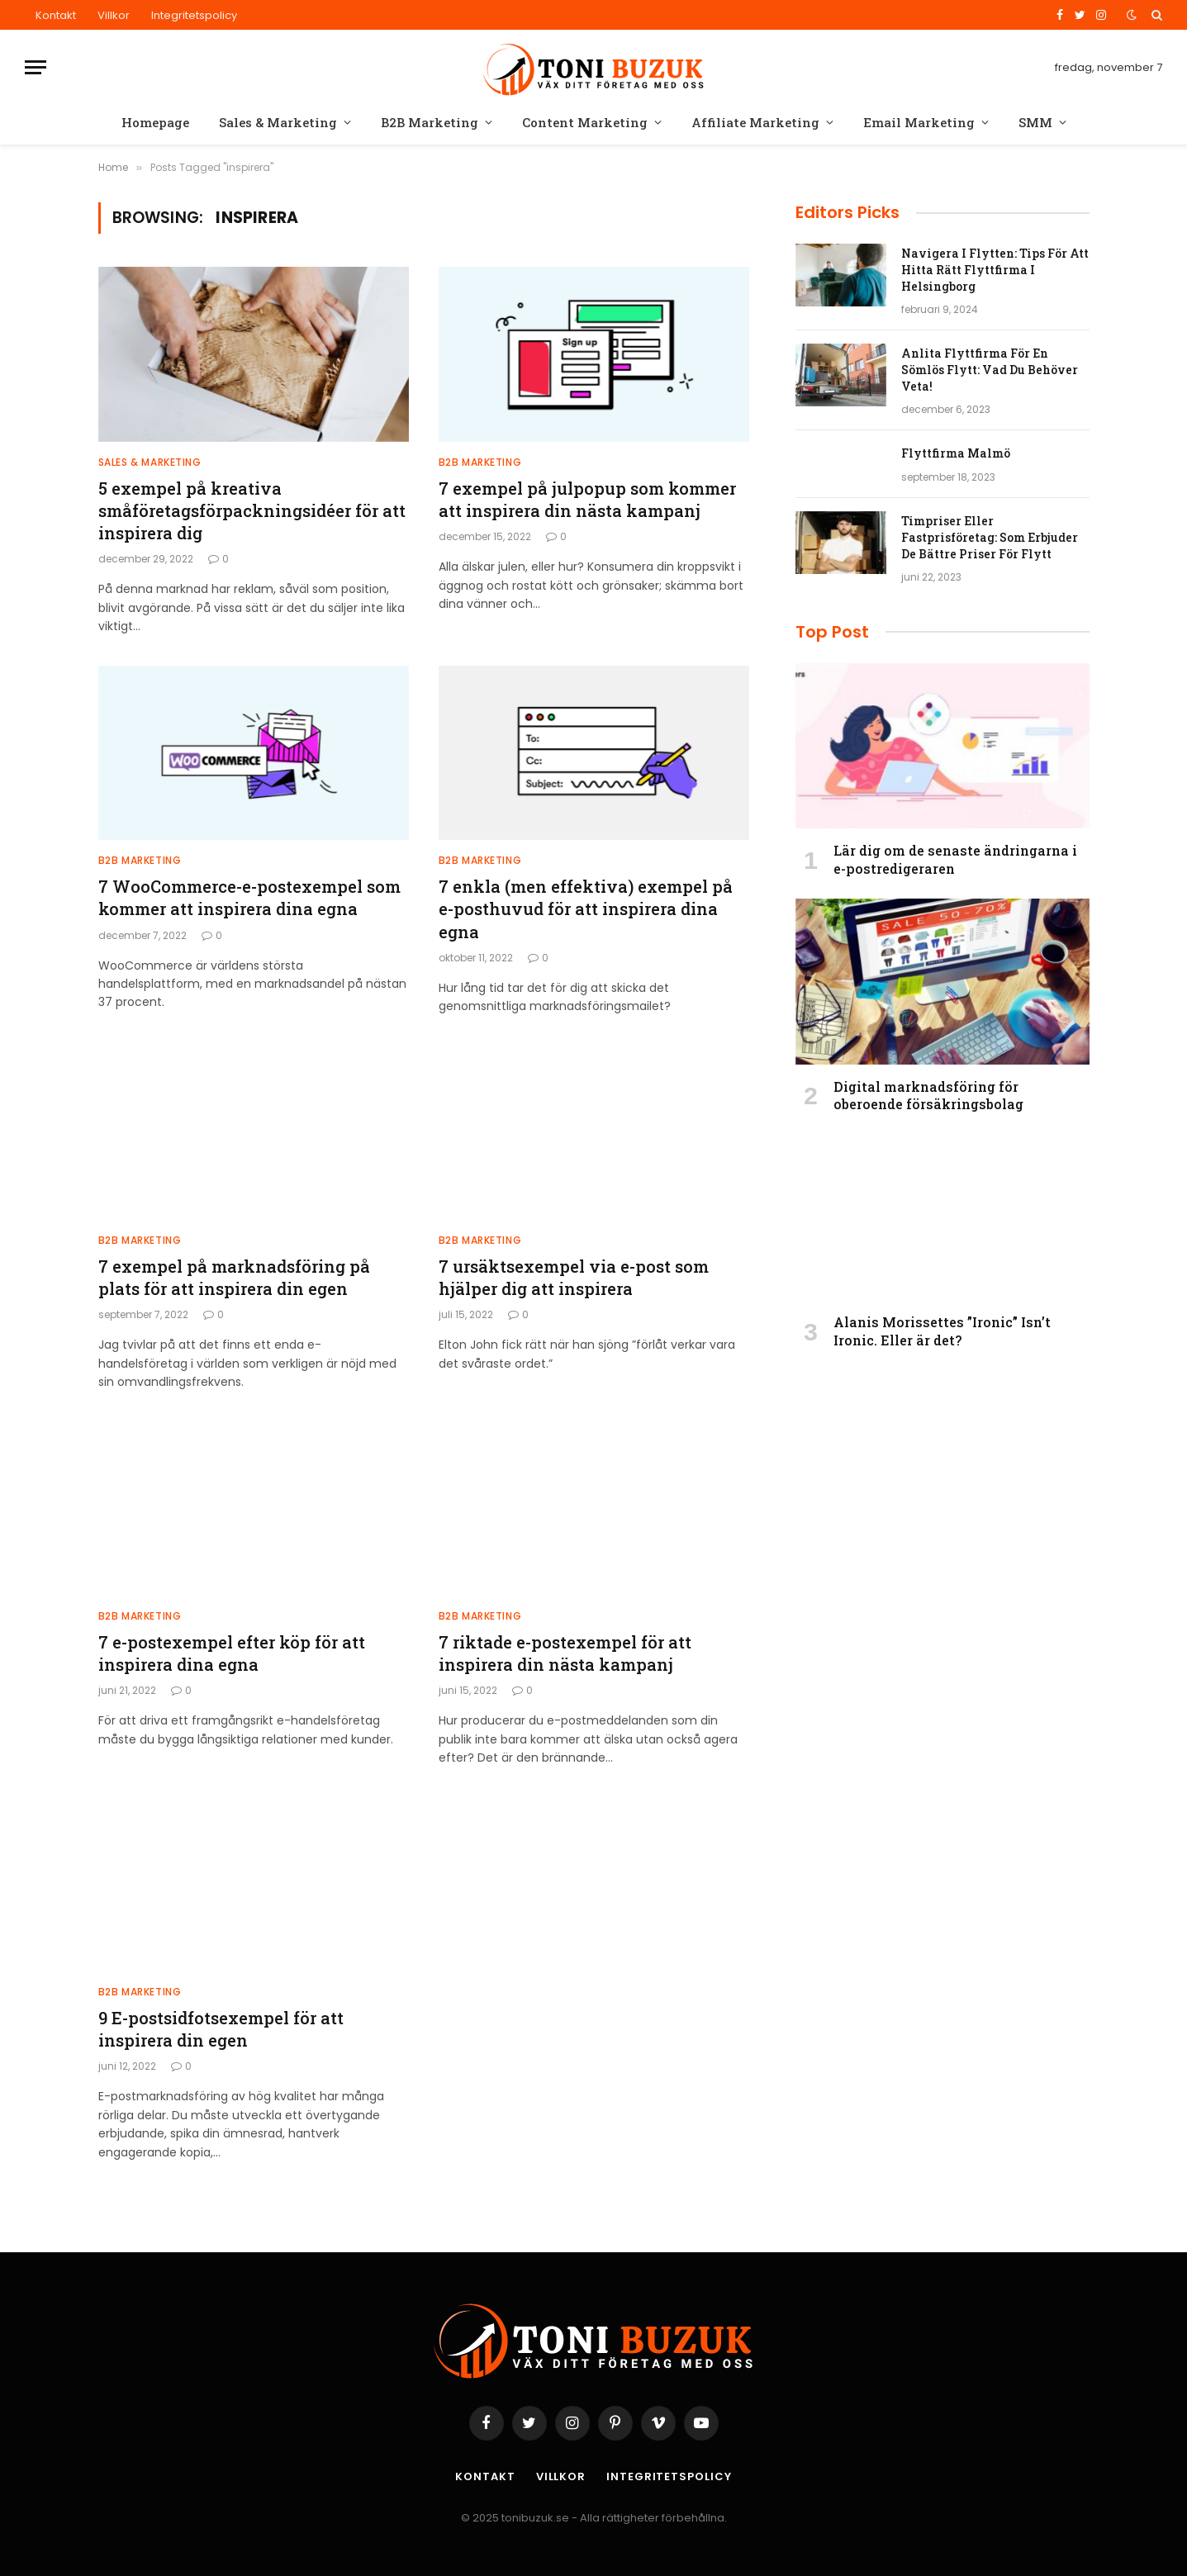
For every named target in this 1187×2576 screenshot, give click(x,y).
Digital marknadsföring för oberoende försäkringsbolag (928, 1095)
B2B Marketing (429, 122)
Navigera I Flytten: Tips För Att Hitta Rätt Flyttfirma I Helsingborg (995, 269)
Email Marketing (919, 122)
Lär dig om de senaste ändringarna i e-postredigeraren (955, 859)
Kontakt (56, 15)
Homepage (155, 122)
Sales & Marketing (278, 122)
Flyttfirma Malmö (955, 453)
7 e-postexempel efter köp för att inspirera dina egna (231, 1653)
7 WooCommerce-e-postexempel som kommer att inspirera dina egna (249, 897)
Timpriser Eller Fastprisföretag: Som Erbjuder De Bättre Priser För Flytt (989, 537)
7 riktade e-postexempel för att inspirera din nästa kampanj (565, 1653)
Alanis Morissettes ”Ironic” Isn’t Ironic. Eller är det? (942, 1331)
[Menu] (35, 67)
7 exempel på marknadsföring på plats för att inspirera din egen (234, 1277)
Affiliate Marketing (755, 122)
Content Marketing (585, 122)
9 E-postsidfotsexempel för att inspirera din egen (221, 2029)
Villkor (113, 15)
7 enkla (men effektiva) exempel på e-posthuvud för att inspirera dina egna (586, 908)
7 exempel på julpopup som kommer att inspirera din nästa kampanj (587, 499)
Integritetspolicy (194, 15)
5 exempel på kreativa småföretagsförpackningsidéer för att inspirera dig (252, 510)
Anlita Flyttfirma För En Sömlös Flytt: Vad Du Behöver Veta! (989, 369)
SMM (1035, 122)
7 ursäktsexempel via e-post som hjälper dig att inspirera (574, 1277)
